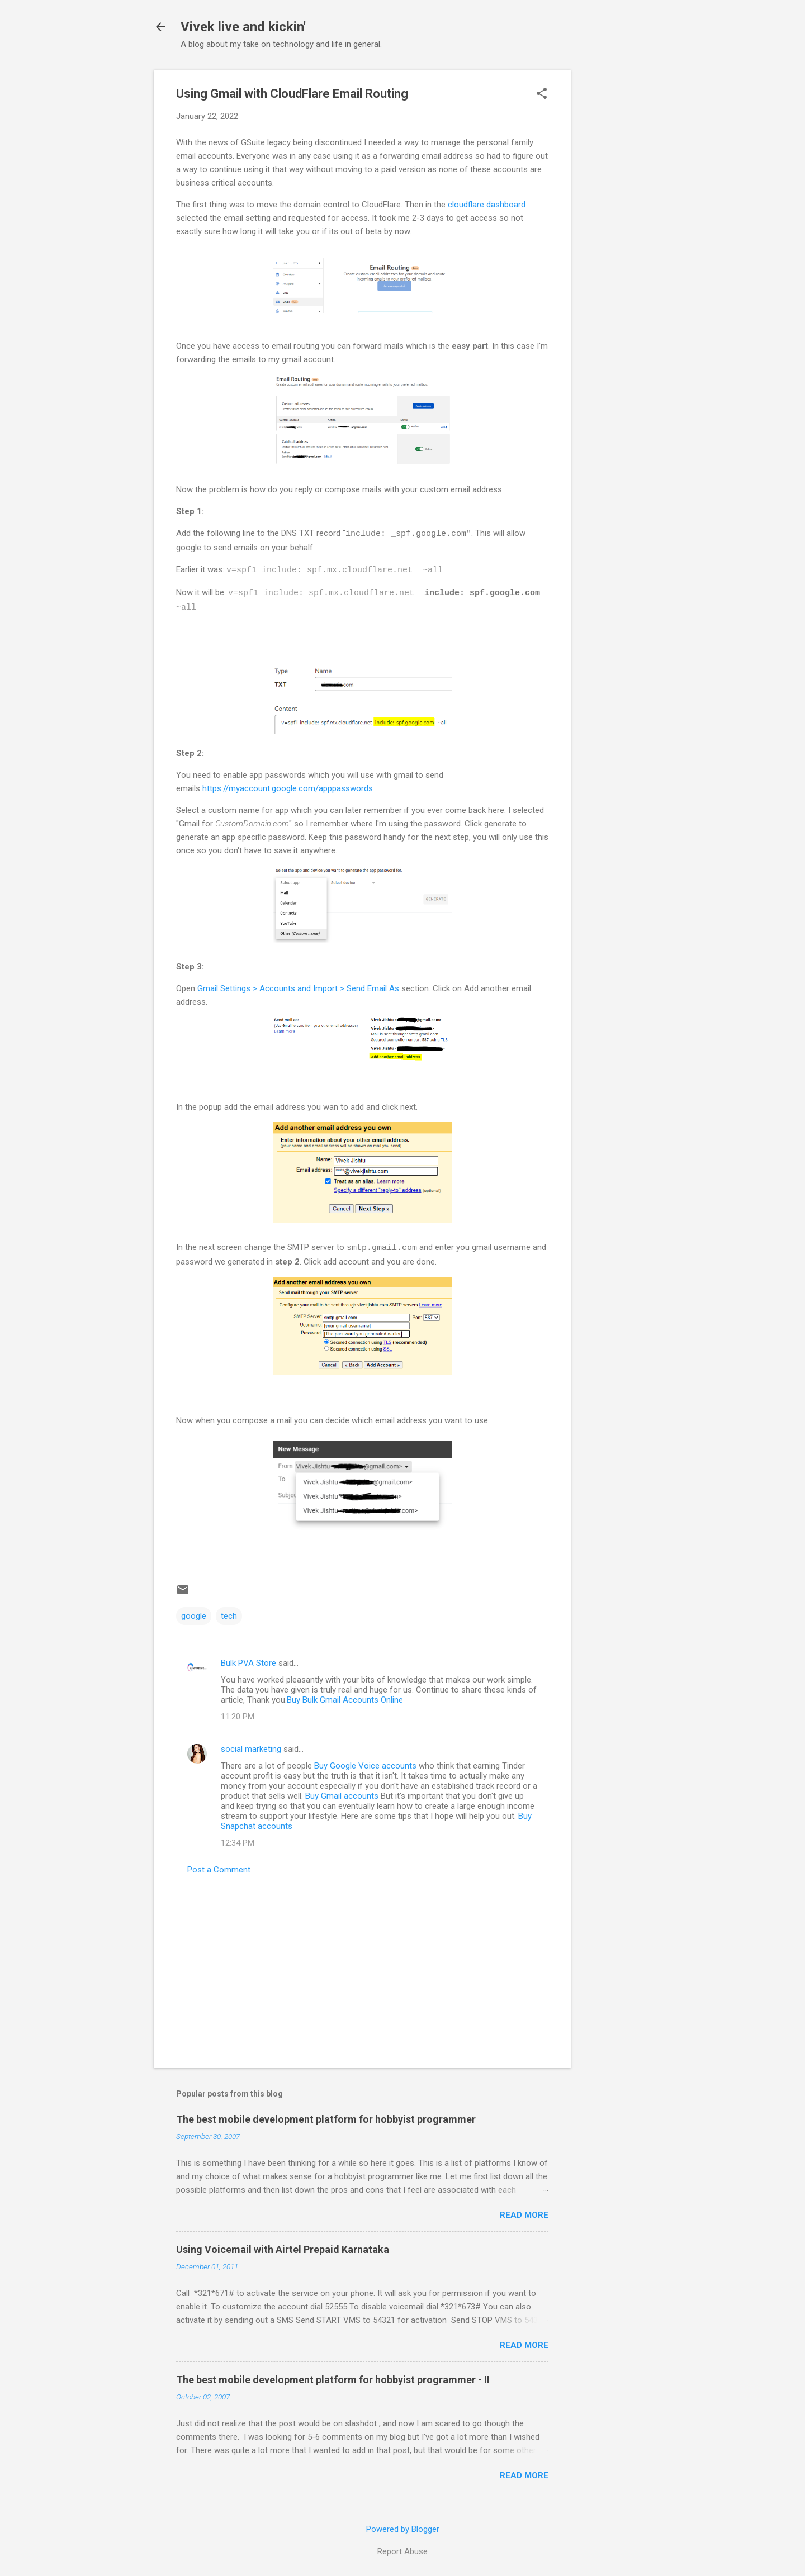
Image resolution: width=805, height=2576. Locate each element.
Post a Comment (218, 1870)
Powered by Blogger (402, 2529)
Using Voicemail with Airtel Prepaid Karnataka (282, 2249)
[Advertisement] (615, 237)
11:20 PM (237, 1717)
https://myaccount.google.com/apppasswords (287, 788)
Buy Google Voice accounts (365, 1766)
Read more (524, 2215)
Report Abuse (402, 2551)
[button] (541, 94)
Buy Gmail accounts (341, 1796)
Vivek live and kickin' (243, 27)
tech (229, 1616)
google (193, 1616)
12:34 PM (237, 1843)
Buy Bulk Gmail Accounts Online (345, 1700)
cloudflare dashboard (486, 204)
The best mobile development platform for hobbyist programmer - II (333, 2379)
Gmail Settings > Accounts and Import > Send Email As (298, 988)
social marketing (251, 1749)
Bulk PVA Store (248, 1663)
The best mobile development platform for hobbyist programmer (326, 2119)
